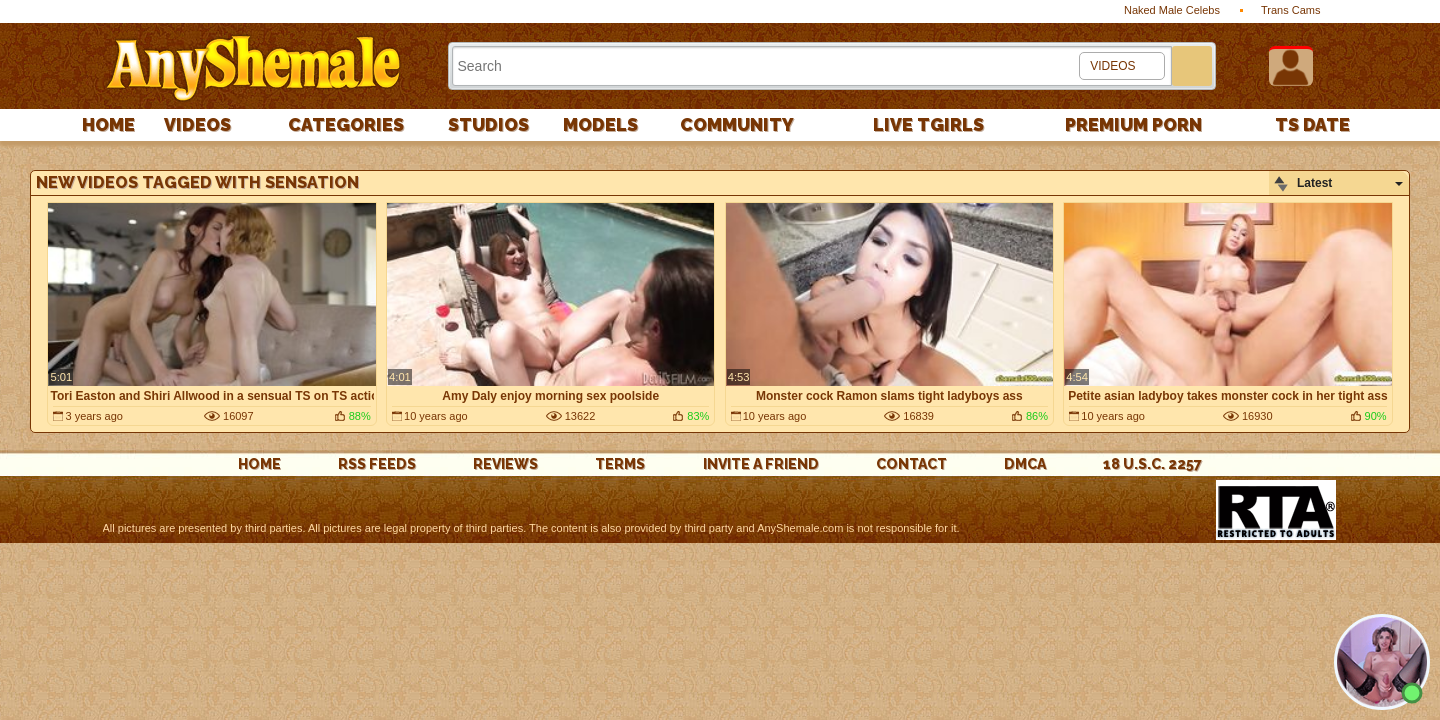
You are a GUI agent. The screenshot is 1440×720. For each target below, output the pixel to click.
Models (600, 124)
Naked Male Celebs (1172, 10)
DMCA (1025, 464)
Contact (911, 464)
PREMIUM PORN (1133, 124)
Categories (346, 124)
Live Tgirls (928, 124)
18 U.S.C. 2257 (1152, 464)
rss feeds (377, 464)
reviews (505, 464)
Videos (197, 124)
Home (108, 124)
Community (737, 124)
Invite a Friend (761, 464)
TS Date (1312, 124)
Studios (488, 124)
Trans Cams (1291, 10)
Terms (620, 464)
